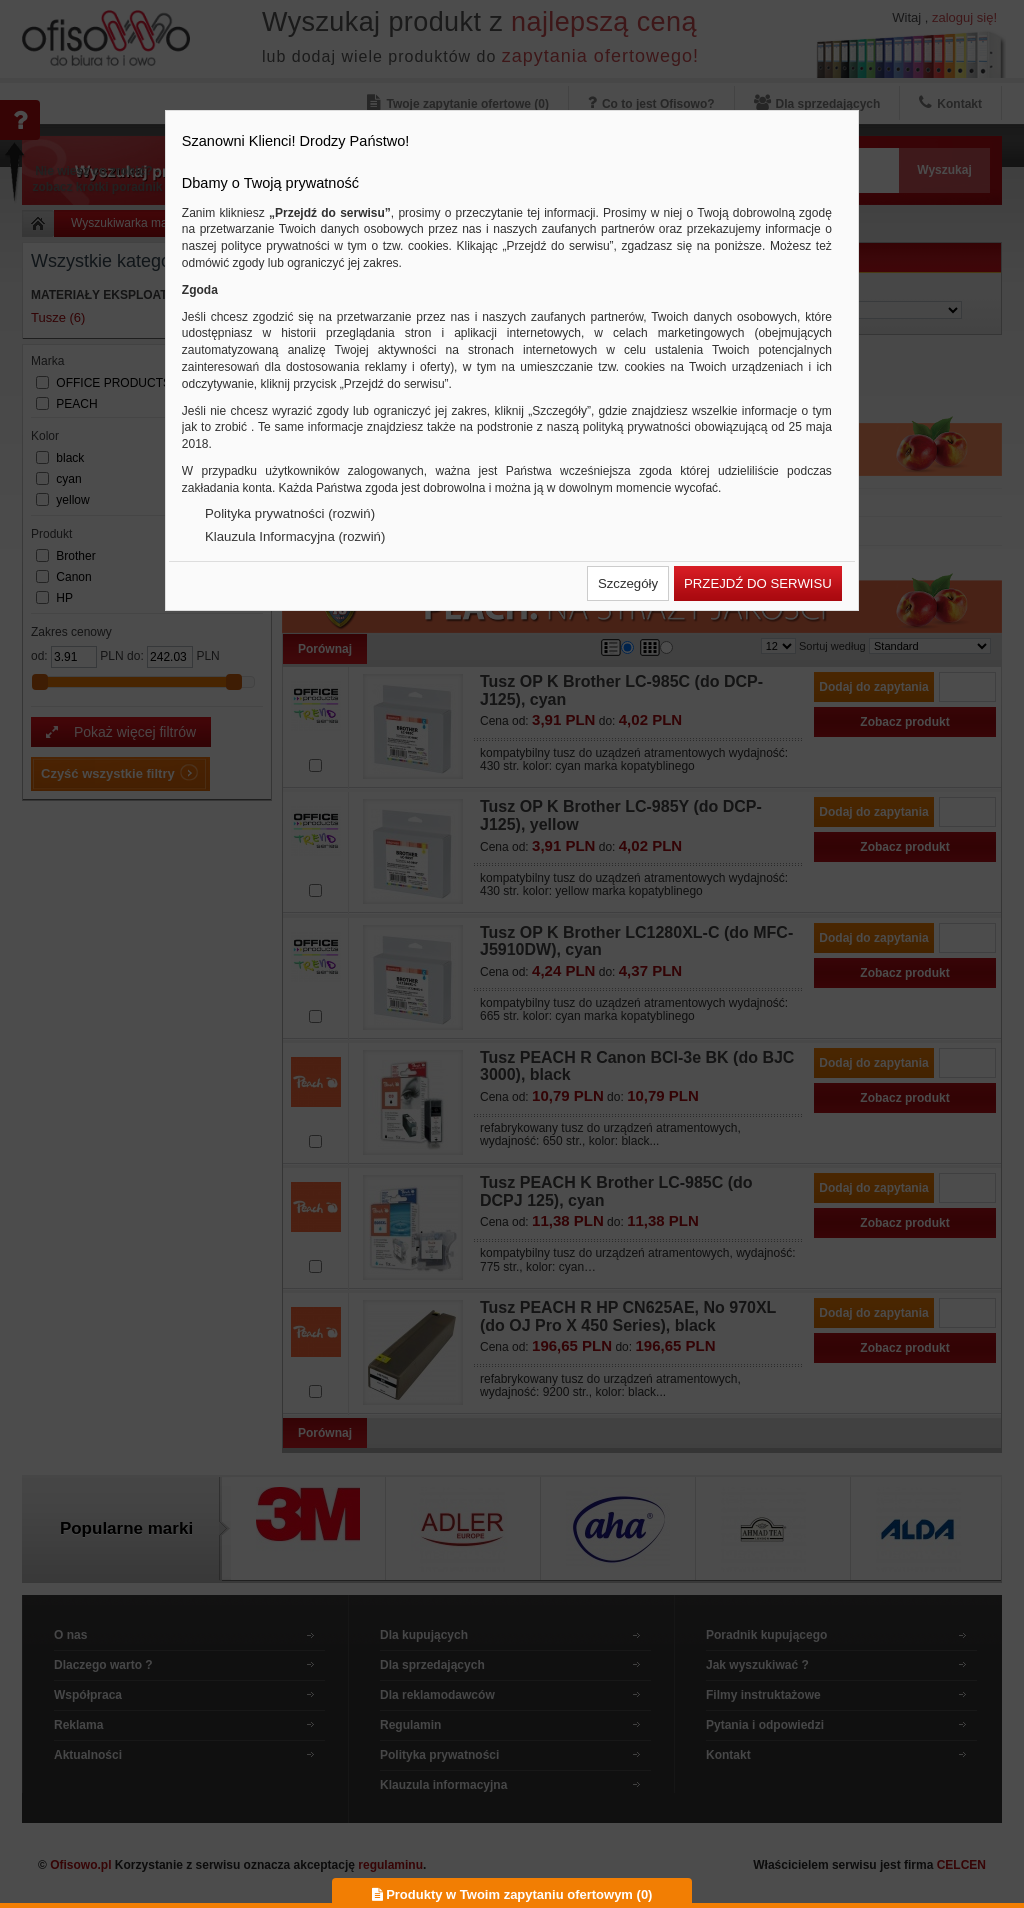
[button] (628, 583)
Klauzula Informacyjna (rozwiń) (295, 536)
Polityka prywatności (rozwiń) (290, 513)
